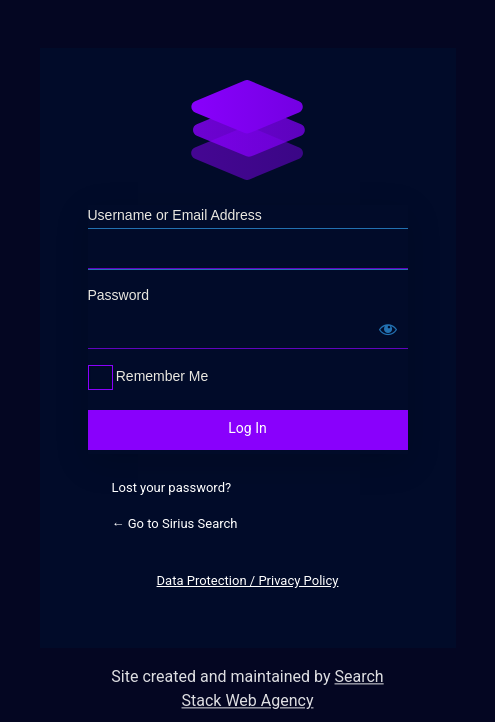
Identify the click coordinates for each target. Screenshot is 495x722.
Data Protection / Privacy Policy (248, 580)
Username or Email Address (175, 215)
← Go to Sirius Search (175, 523)
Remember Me (162, 376)
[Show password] (388, 329)
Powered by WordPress (248, 130)
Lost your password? (172, 487)
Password (118, 295)
